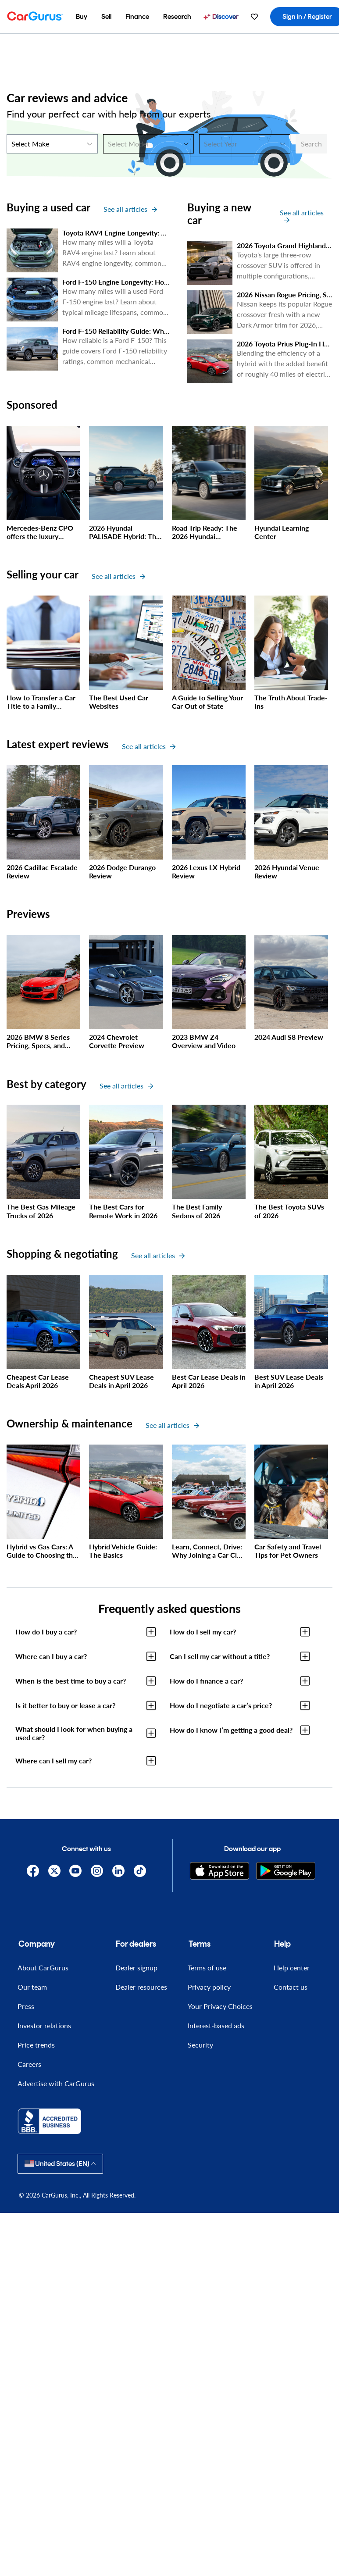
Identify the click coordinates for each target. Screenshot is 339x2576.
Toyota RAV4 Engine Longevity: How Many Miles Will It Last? (157, 232)
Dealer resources (141, 1987)
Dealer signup (136, 1967)
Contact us (290, 1987)
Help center (292, 1967)
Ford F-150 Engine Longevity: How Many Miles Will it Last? (154, 282)
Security (200, 2045)
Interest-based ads (216, 2025)
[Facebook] (32, 1871)
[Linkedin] (118, 1871)
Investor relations (44, 2025)
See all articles (130, 209)
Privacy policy (209, 1987)
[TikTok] (139, 1871)
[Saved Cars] (254, 16)
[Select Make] (52, 144)
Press (26, 2006)
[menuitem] (81, 17)
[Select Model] (148, 144)
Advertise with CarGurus (56, 2083)
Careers (29, 2064)
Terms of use (207, 1967)
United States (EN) (60, 2163)
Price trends (36, 2045)
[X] (54, 1871)
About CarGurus (43, 1967)
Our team (32, 1987)
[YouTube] (75, 1871)
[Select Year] (245, 144)
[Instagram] (97, 1871)
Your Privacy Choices (220, 2006)
